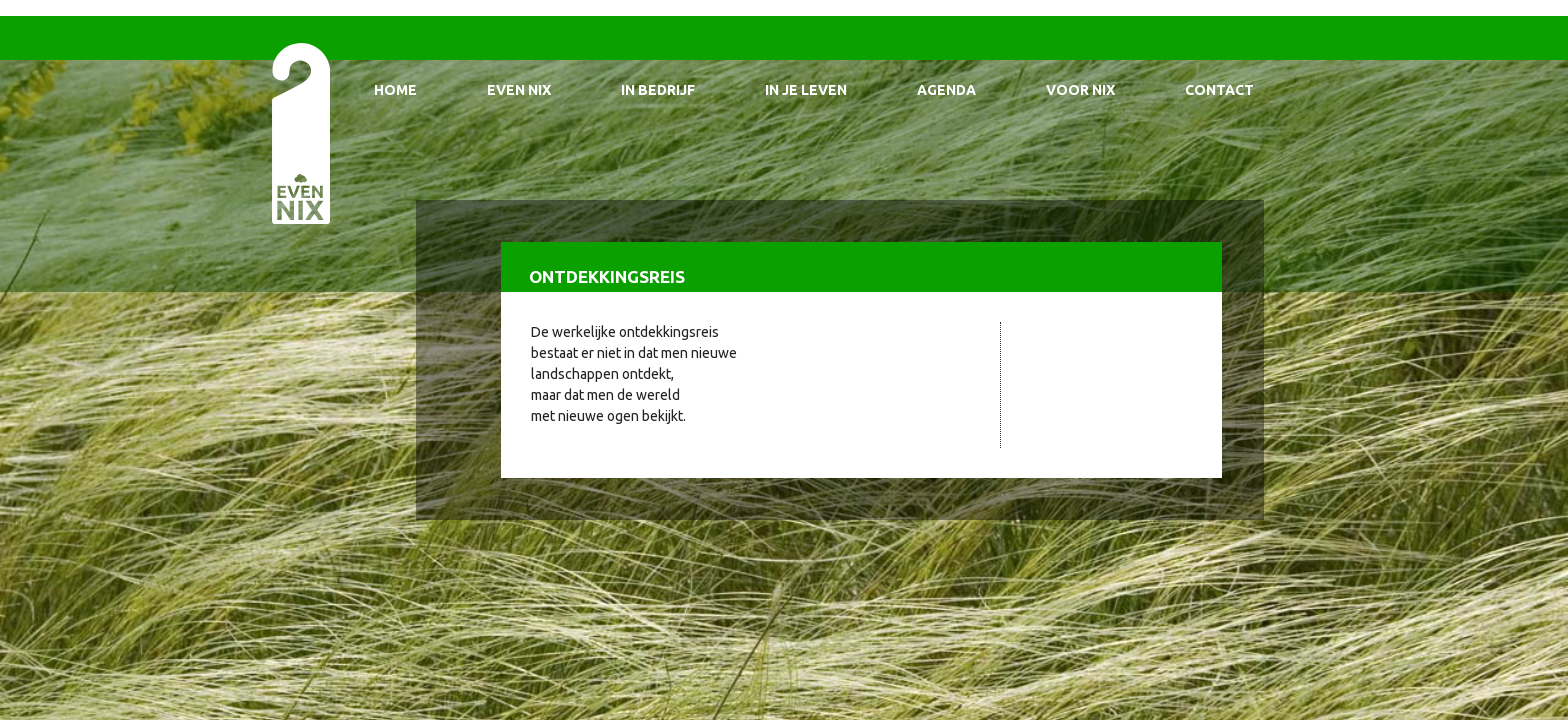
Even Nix (519, 90)
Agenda (946, 90)
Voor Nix (1080, 90)
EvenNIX (299, 132)
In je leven (806, 90)
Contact (1219, 90)
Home (395, 90)
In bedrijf (658, 90)
